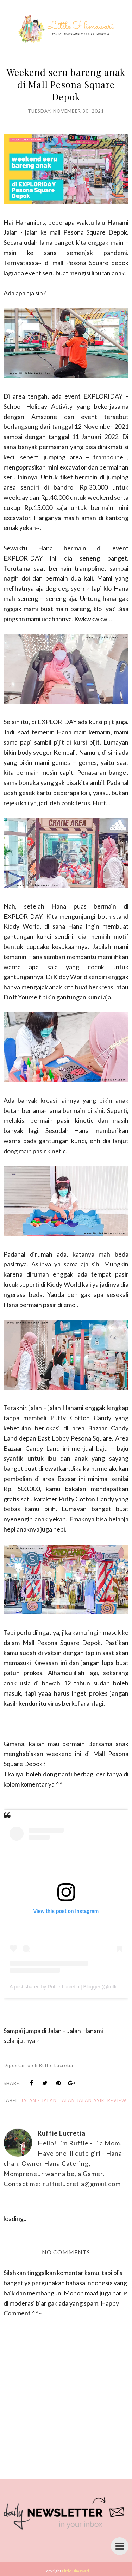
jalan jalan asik (82, 2100)
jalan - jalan (39, 2100)
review (116, 2100)
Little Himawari (75, 2571)
